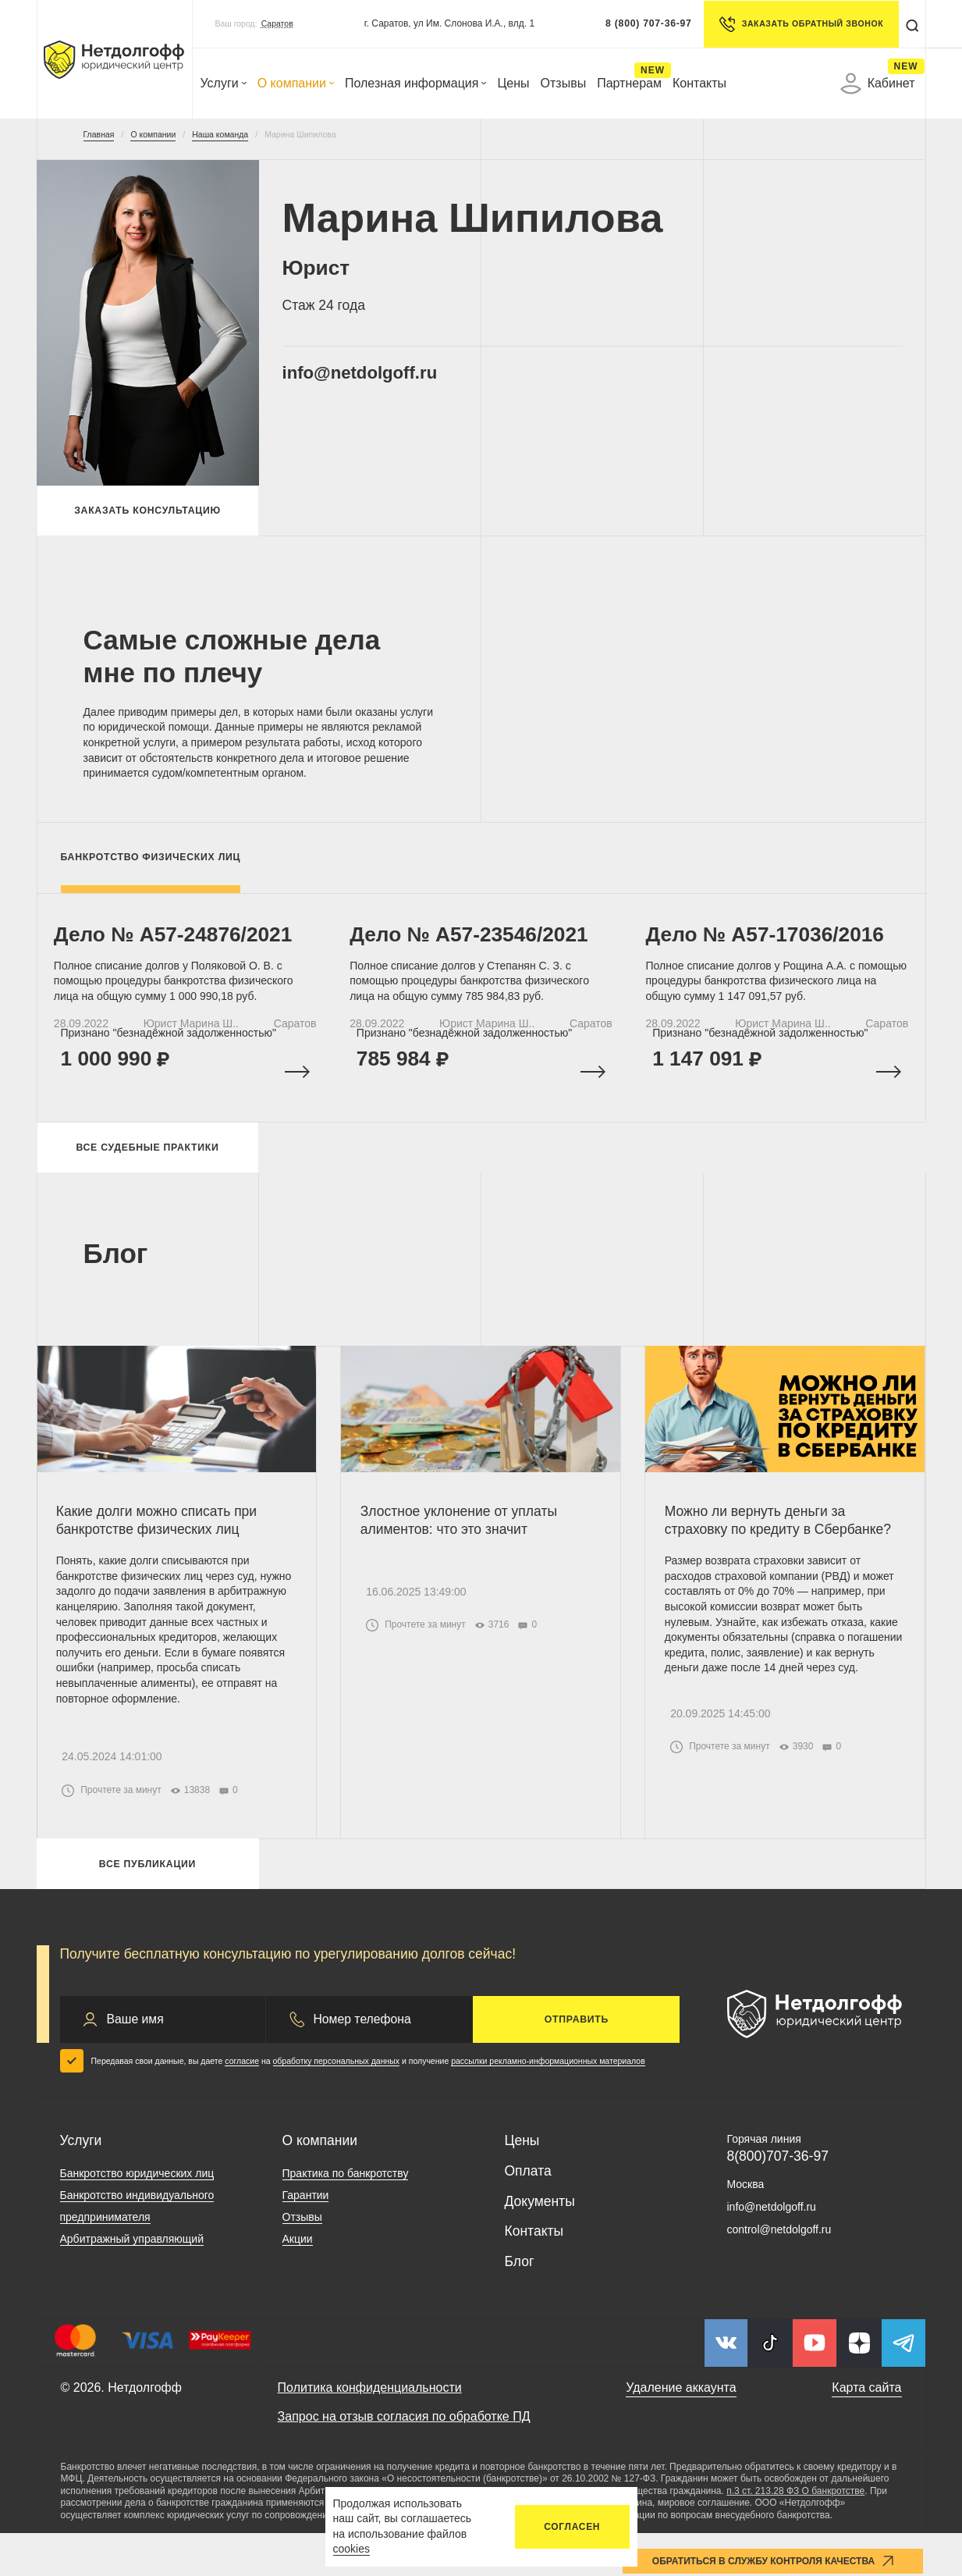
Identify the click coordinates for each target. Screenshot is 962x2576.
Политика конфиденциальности (370, 2430)
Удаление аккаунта (681, 2430)
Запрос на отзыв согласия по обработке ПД (404, 2460)
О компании (295, 83)
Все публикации (147, 1903)
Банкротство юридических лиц (137, 2216)
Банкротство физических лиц (151, 862)
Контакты (699, 83)
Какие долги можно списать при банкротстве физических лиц (161, 1553)
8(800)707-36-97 (778, 2199)
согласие (242, 2103)
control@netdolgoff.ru (779, 2272)
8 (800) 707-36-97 (644, 23)
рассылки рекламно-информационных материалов (548, 2103)
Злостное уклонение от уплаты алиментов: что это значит (462, 1553)
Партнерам (629, 83)
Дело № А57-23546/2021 (476, 947)
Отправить (577, 2062)
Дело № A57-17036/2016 (771, 947)
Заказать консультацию (147, 513)
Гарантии (305, 2238)
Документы (540, 2244)
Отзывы (564, 83)
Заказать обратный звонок (797, 24)
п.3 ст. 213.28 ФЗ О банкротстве (795, 2533)
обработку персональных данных (336, 2103)
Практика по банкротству (345, 2216)
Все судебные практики (147, 1174)
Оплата (528, 2214)
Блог (519, 2304)
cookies (351, 2548)
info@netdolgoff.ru (374, 374)
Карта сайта (866, 2430)
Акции (297, 2281)
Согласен (572, 2526)
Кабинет (877, 83)
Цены (513, 83)
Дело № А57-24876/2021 (180, 947)
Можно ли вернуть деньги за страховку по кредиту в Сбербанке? (782, 1553)
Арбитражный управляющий (132, 2281)
